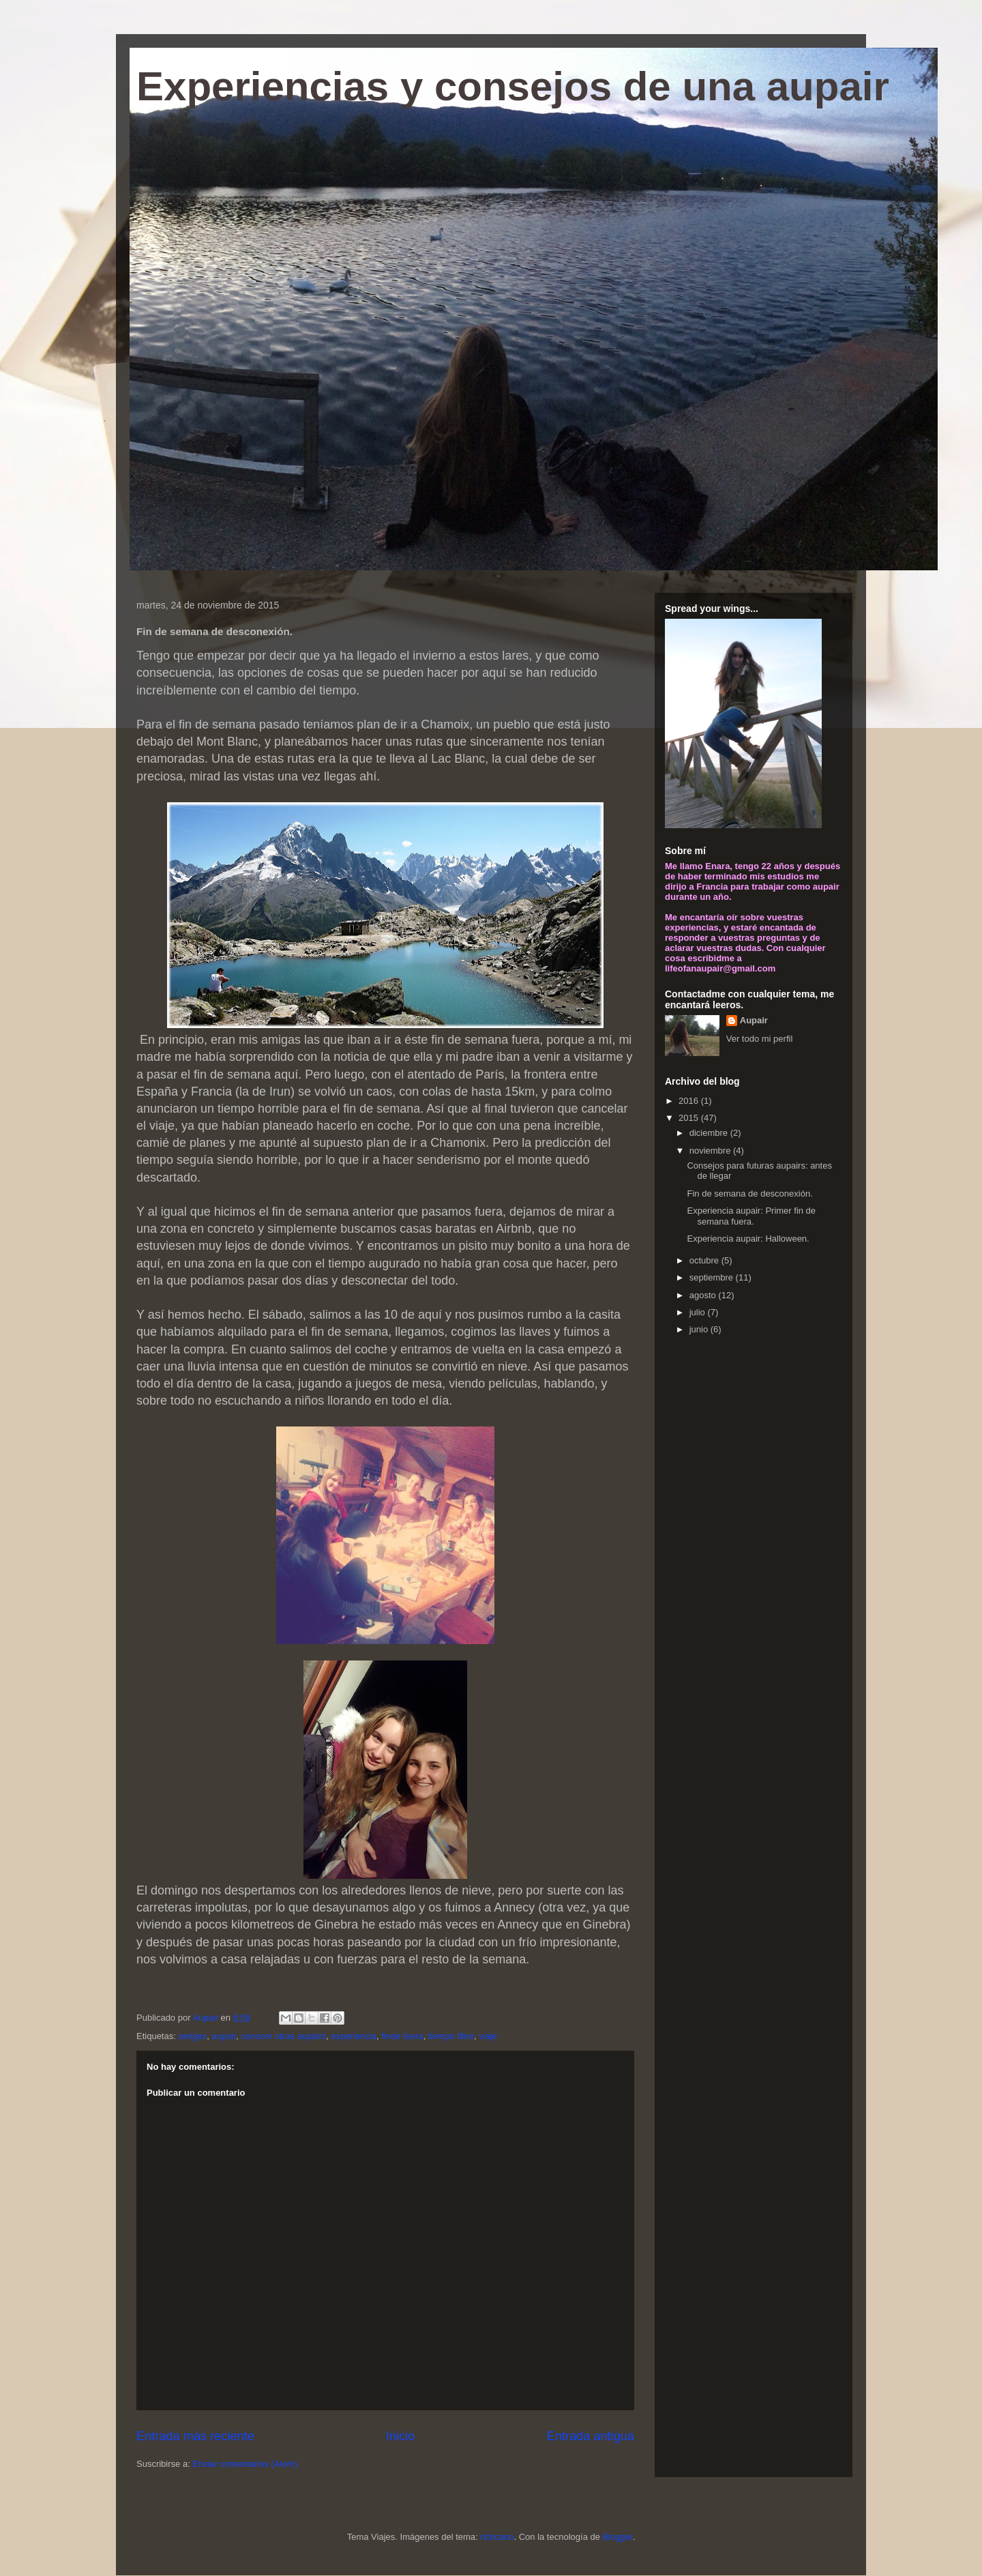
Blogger (618, 2537)
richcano (497, 2537)
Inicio (400, 2436)
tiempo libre (451, 2036)
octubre (705, 1260)
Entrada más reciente (195, 2436)
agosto (704, 1295)
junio (700, 1329)
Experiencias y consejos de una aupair (512, 86)
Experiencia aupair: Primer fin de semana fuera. (751, 1216)
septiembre (712, 1277)
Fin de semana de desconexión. (749, 1193)
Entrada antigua (590, 2436)
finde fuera (402, 2036)
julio (698, 1312)
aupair (224, 2036)
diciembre (709, 1133)
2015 (690, 1118)
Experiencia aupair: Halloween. (748, 1238)
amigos (192, 2036)
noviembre (711, 1150)
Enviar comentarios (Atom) (244, 2464)
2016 (690, 1101)
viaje (488, 2036)
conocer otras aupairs (283, 2036)
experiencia (354, 2036)
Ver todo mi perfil (759, 1039)
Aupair (754, 1020)
